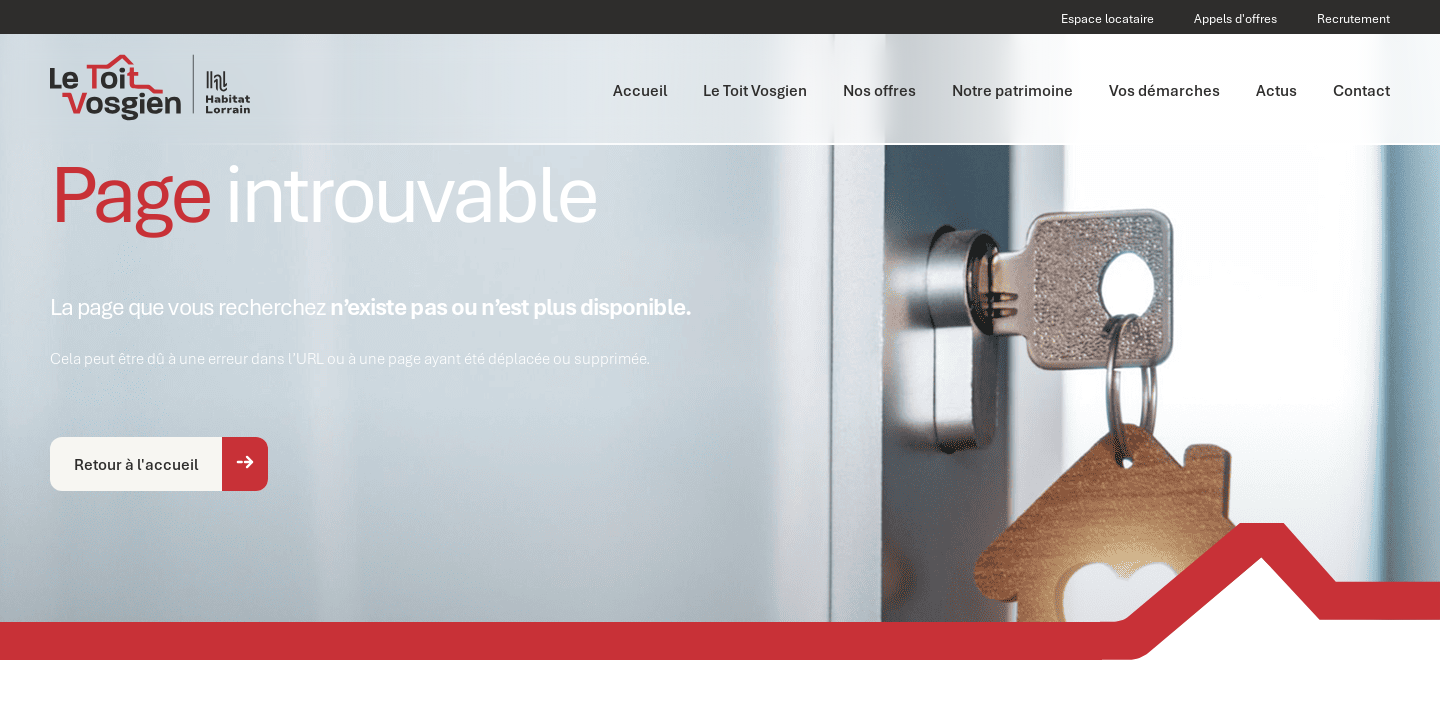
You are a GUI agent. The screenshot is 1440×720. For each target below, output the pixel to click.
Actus (1276, 90)
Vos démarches (1164, 90)
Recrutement (1353, 18)
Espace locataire (1107, 18)
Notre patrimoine (1012, 90)
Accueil (640, 90)
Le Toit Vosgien (755, 90)
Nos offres (879, 90)
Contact (1361, 90)
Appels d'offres (1235, 18)
